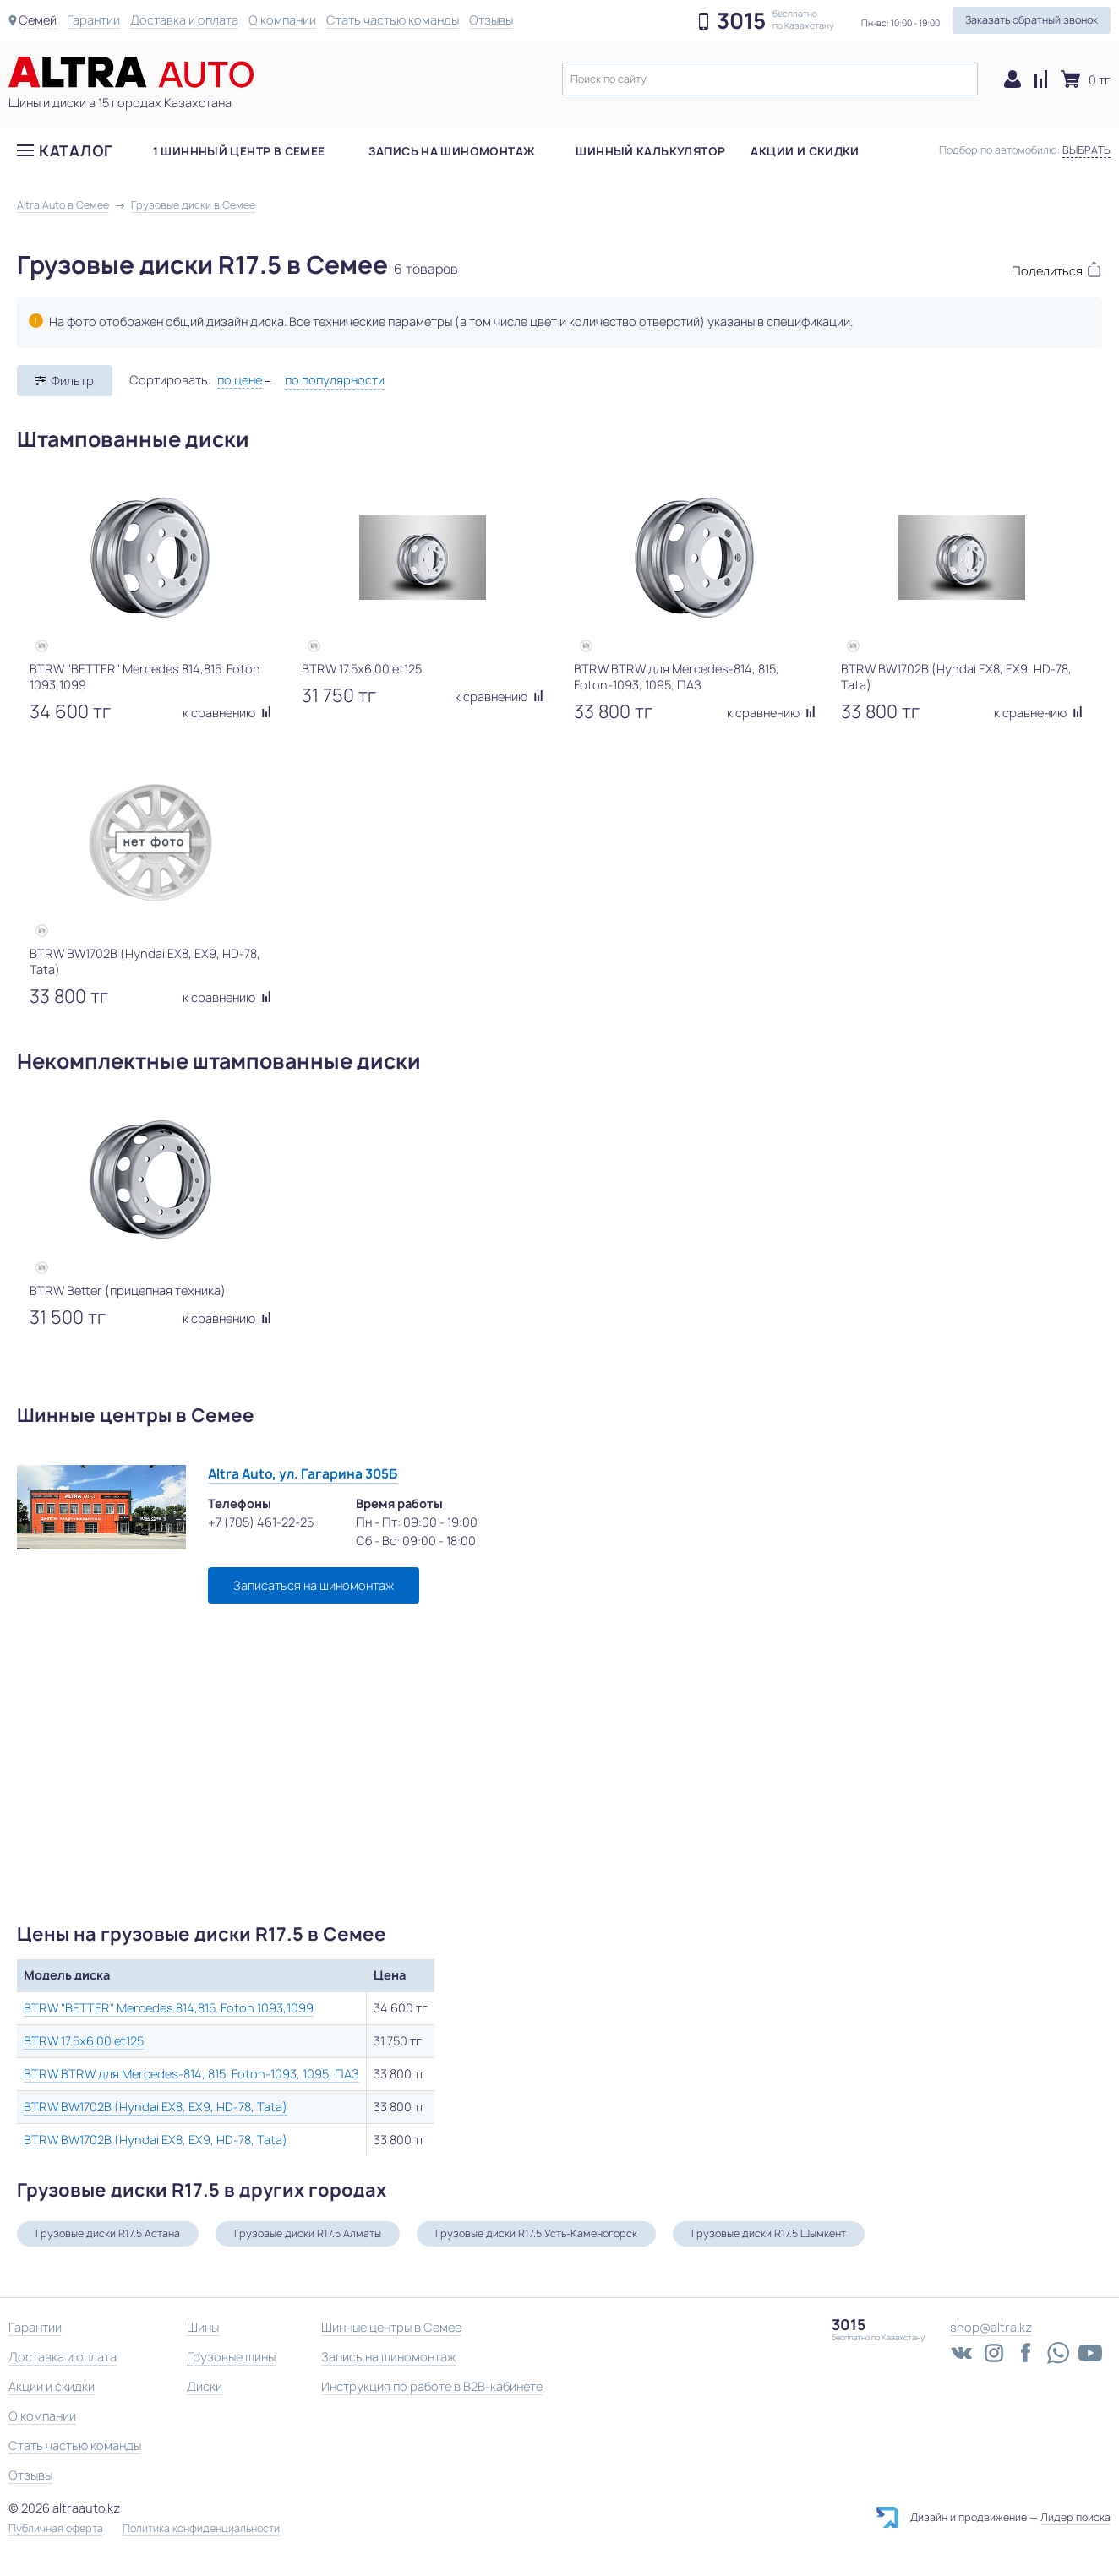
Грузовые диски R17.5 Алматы (307, 2233)
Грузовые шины (231, 2357)
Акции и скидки (805, 151)
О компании (282, 20)
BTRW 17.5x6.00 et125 (84, 2041)
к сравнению (227, 713)
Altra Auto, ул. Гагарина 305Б (302, 1474)
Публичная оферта (55, 2528)
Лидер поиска (1075, 2517)
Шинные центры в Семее (391, 2327)
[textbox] (770, 79)
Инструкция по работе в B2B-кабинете (432, 2386)
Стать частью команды (392, 20)
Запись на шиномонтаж (452, 151)
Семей (38, 20)
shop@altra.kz (991, 2327)
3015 (741, 21)
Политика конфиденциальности (201, 2528)
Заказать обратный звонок (1031, 20)
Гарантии (93, 20)
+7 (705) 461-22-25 (261, 1522)
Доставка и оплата (184, 20)
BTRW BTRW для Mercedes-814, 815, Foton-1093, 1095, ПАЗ (191, 2074)
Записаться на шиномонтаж (313, 1585)
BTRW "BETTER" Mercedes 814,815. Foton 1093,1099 (169, 2008)
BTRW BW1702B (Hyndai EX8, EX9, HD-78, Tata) (155, 2107)
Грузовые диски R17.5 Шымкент (768, 2233)
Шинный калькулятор (650, 151)
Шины (203, 2327)
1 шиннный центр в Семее (239, 151)
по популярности (335, 380)
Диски (204, 2386)
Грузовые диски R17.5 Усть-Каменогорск (536, 2233)
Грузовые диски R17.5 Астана (107, 2233)
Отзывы (491, 20)
